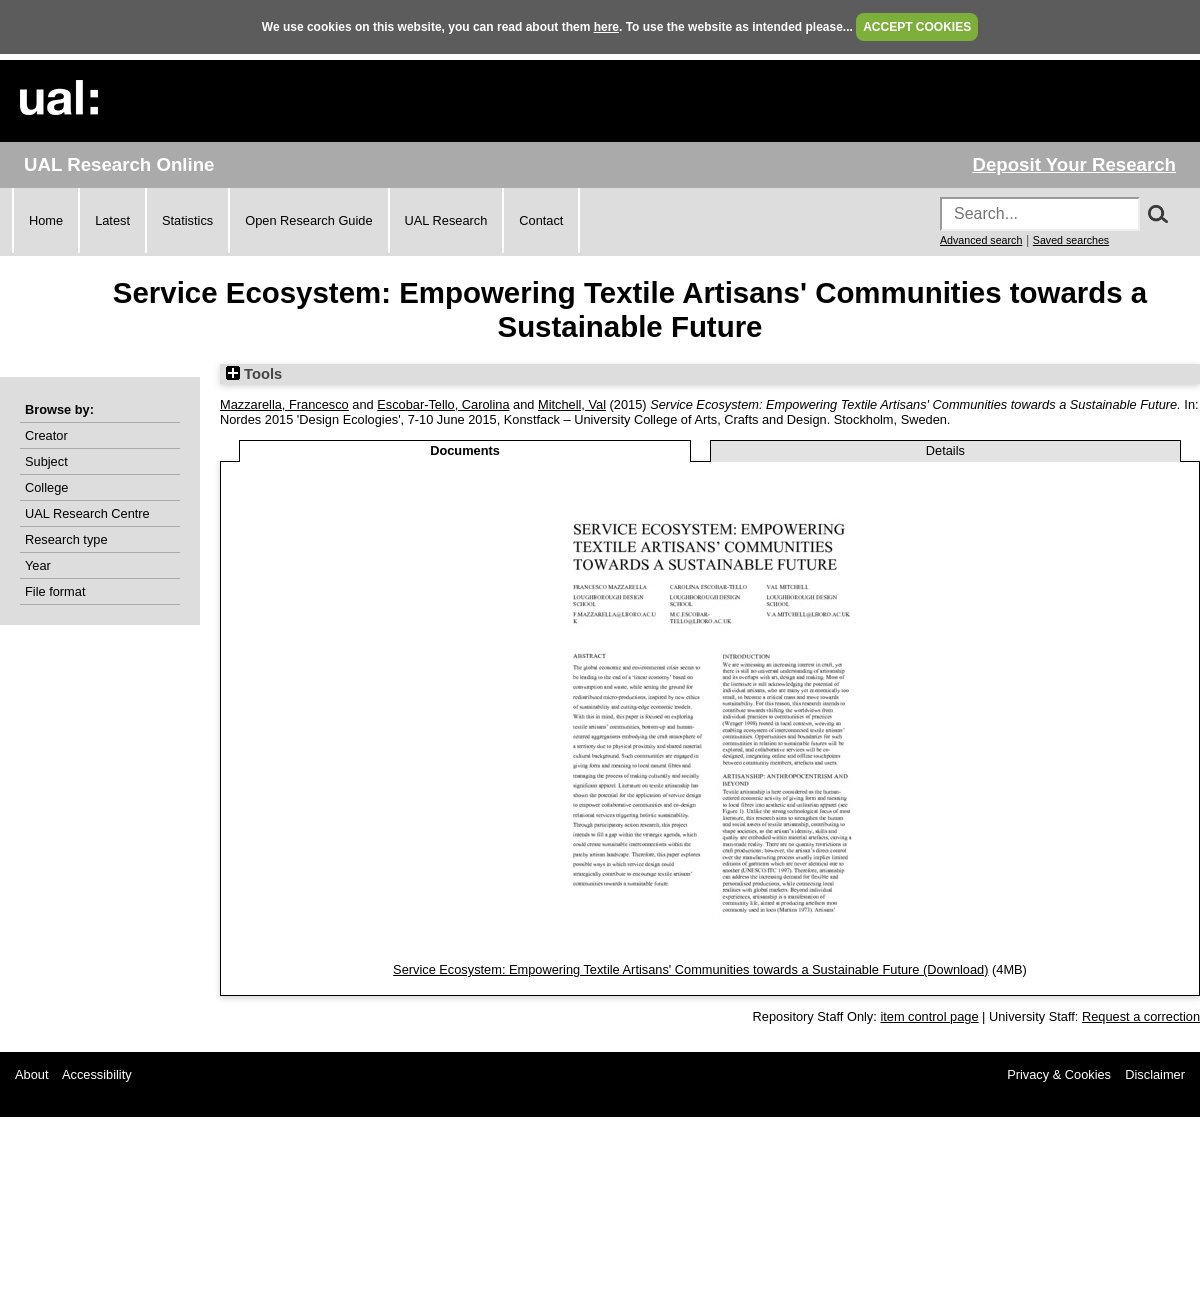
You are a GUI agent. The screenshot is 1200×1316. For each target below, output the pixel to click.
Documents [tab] (465, 450)
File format (55, 591)
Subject (46, 461)
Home (46, 220)
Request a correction (1141, 1016)
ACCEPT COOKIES (917, 27)
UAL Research (446, 220)
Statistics (187, 220)
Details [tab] (945, 450)
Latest (112, 220)
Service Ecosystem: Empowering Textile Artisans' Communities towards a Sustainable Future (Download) (690, 969)
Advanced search (981, 240)
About (31, 1074)
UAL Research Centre (87, 513)
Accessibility (97, 1074)
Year (38, 565)
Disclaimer (1155, 1074)
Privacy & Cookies (1059, 1074)
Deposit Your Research (1074, 164)
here (606, 27)
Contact (541, 220)
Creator (46, 435)
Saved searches (1071, 240)
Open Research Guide (308, 220)
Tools (254, 374)
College (46, 487)
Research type (66, 539)
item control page (929, 1016)
